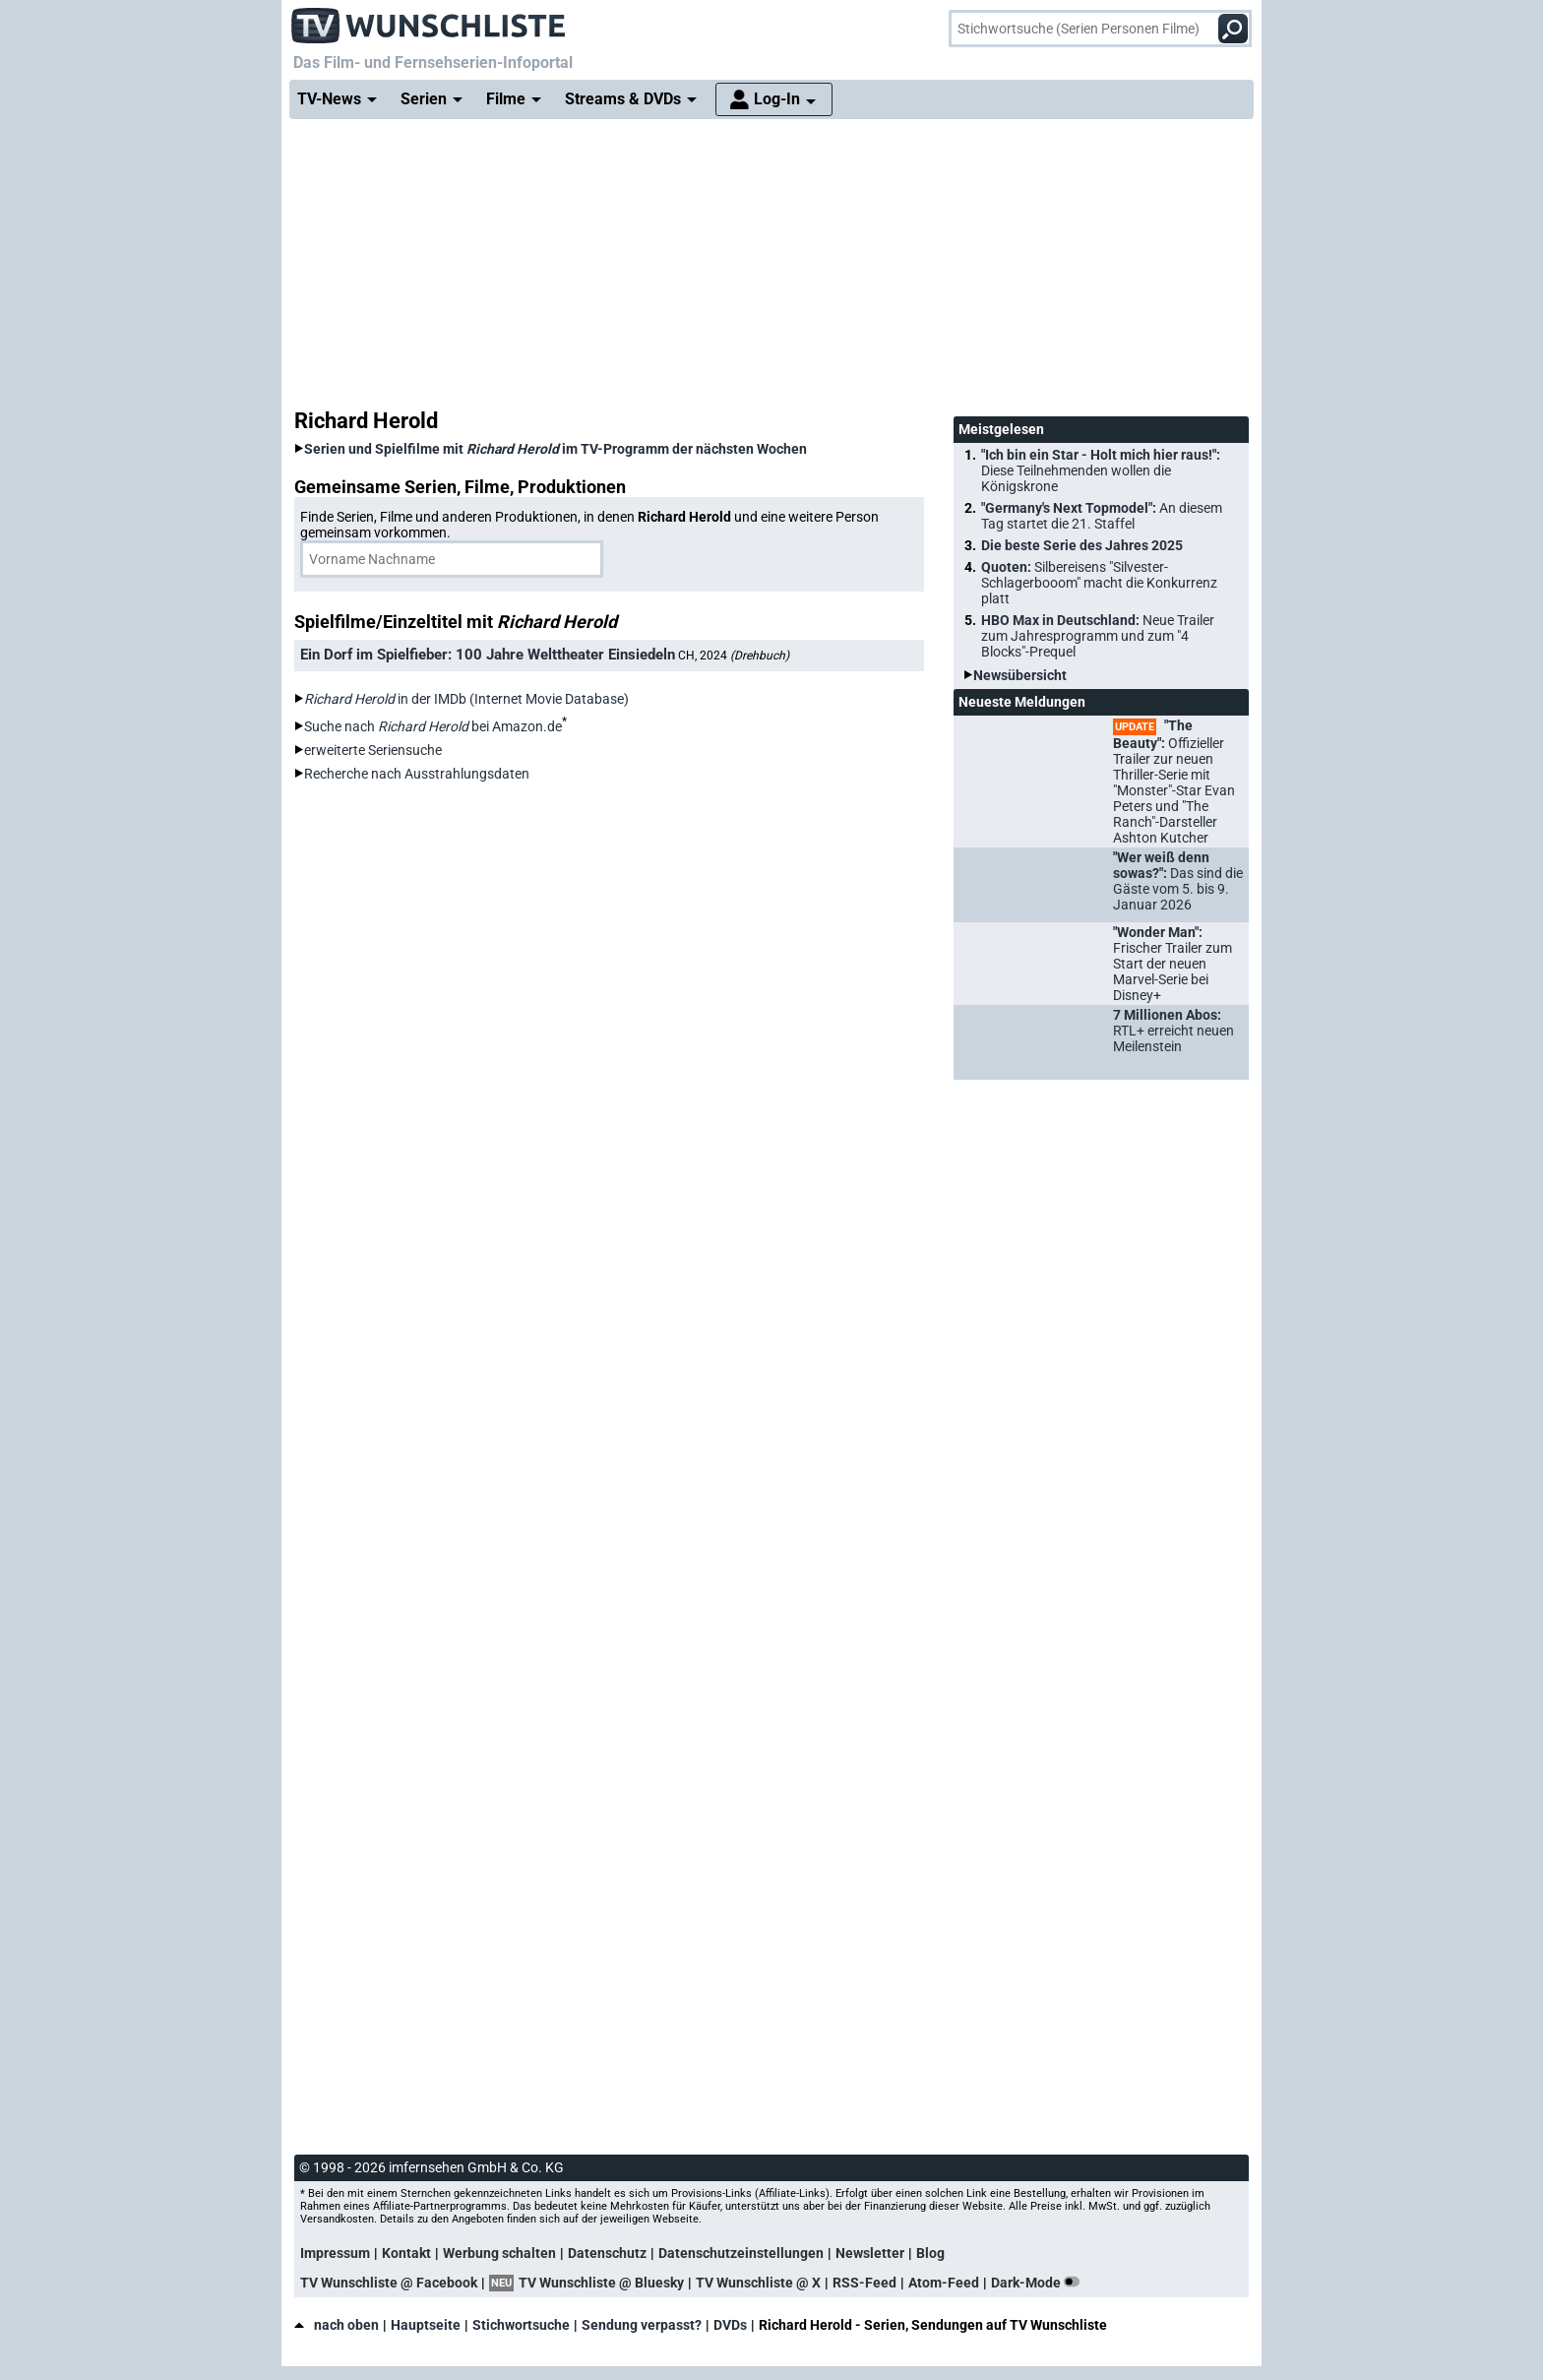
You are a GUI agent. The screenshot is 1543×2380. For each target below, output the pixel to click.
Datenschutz (607, 2253)
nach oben (336, 2325)
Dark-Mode (1039, 2282)
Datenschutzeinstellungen (741, 2253)
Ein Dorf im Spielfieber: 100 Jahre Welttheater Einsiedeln (487, 654)
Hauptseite (426, 2325)
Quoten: (1099, 582)
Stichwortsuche (521, 2325)
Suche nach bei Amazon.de (433, 726)
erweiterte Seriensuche (373, 750)
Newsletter (869, 2253)
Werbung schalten (499, 2253)
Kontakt (406, 2253)
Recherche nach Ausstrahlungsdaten (416, 774)
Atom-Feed (943, 2282)
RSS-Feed (864, 2282)
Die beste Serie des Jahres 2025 (1082, 545)
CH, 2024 (733, 655)
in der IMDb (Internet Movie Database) (466, 699)
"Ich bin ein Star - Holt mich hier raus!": (1100, 470)
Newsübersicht (1020, 675)
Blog (930, 2253)
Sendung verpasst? (642, 2325)
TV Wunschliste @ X (758, 2282)
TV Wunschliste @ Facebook (388, 2282)
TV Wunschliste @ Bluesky (601, 2282)
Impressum (335, 2253)
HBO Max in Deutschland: (1097, 635)
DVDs (730, 2325)
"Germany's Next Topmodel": (1101, 516)
